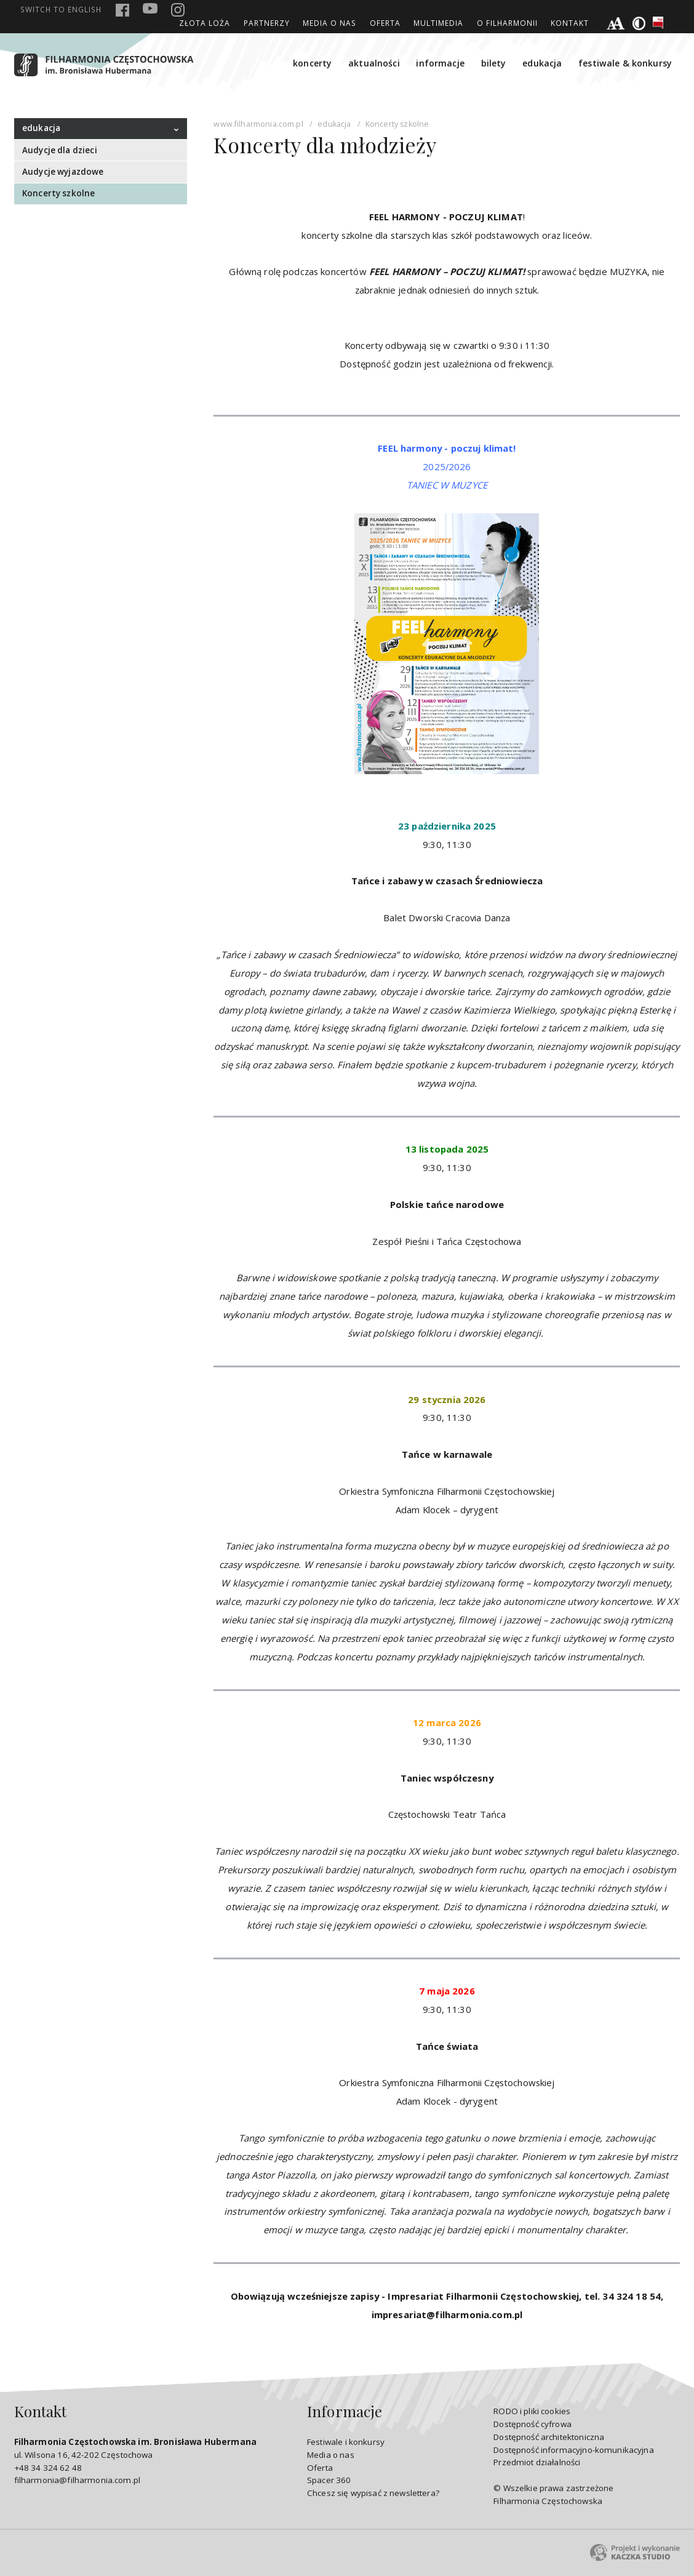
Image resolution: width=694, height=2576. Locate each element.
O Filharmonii (507, 23)
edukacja (542, 63)
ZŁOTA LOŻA (204, 23)
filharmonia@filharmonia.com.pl (77, 2480)
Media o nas (329, 23)
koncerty (312, 63)
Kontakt (570, 23)
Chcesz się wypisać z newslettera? (373, 2492)
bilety (493, 63)
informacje (440, 63)
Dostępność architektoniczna (548, 2436)
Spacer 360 (329, 2480)
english (61, 9)
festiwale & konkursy (625, 63)
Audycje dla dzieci (59, 150)
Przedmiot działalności (536, 2462)
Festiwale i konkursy (346, 2441)
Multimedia (438, 23)
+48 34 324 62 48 (48, 2467)
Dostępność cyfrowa (532, 2424)
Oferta (385, 23)
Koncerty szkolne (58, 193)
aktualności (374, 63)
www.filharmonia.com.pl (258, 124)
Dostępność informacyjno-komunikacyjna (573, 2449)
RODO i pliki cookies (531, 2411)
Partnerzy (267, 23)
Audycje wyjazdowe (63, 171)
